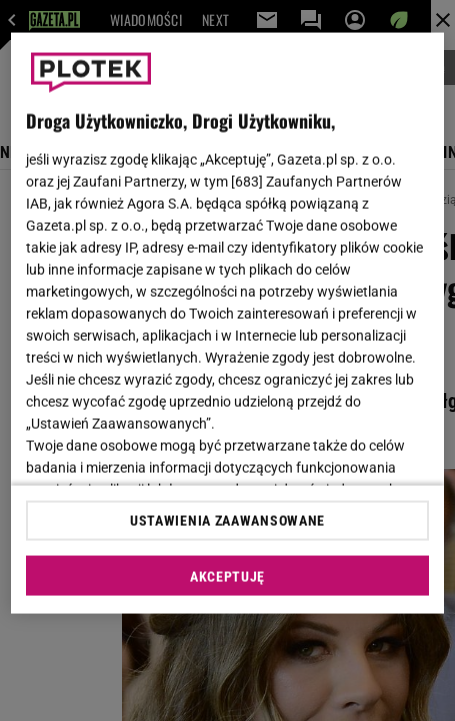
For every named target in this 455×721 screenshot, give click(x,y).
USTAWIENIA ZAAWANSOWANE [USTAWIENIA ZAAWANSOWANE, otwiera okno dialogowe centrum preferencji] (227, 520)
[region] (227, 323)
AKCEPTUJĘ (227, 576)
